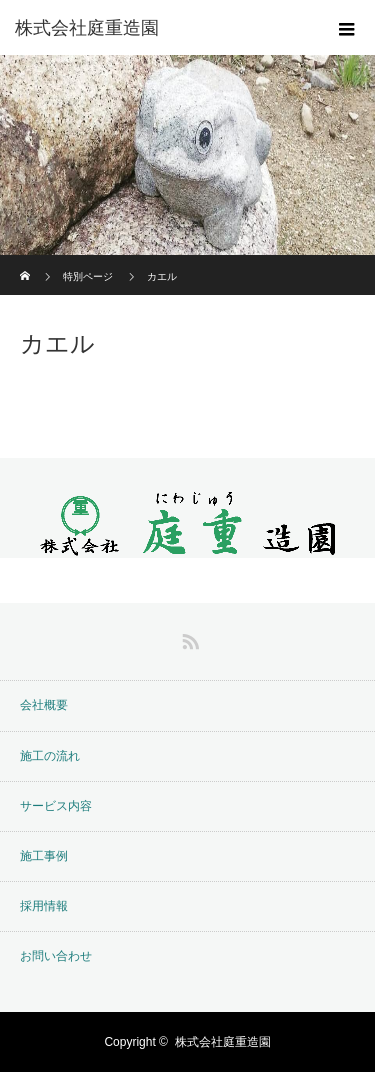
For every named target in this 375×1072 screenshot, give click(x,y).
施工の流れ (50, 756)
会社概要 (44, 705)
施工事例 (44, 856)
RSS (188, 638)
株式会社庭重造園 (87, 28)
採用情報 (44, 906)
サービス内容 (56, 806)
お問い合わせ (56, 956)
